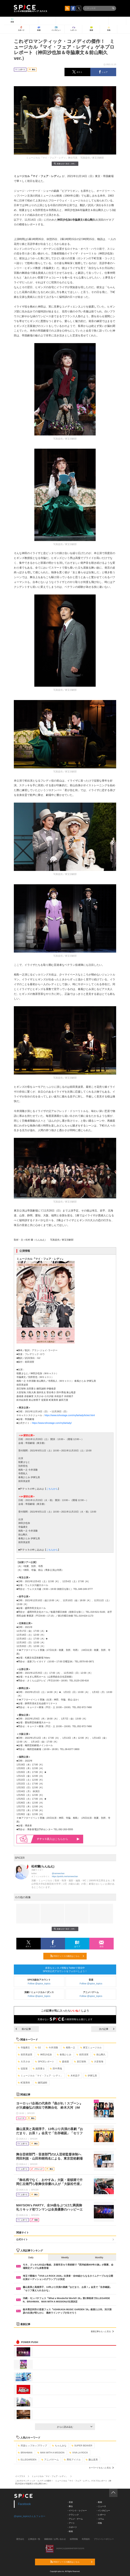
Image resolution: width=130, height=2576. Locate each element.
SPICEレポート (44, 2061)
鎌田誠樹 (41, 2082)
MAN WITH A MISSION (50, 2452)
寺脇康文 (24, 2047)
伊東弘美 (91, 2075)
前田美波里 (25, 2054)
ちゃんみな (59, 2445)
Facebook (24, 2504)
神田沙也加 (44, 2054)
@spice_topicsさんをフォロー (29, 2516)
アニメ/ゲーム (50, 2459)
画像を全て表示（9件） (65, 164)
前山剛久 (100, 2054)
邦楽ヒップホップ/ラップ (32, 2445)
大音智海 (97, 2061)
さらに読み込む (74, 2427)
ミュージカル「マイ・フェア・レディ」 (40, 2075)
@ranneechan (58, 1873)
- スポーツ (72, 2527)
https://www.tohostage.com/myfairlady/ (52, 1423)
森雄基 (64, 2061)
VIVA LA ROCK (78, 2452)
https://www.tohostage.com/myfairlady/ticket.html (69, 1415)
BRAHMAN (25, 2452)
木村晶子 (74, 2075)
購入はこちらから (58, 1839)
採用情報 (74, 2539)
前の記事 (23, 2029)
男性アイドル (72, 2459)
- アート (71, 2523)
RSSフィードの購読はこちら (67, 1956)
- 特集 (99, 2523)
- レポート (101, 2515)
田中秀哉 (56, 2068)
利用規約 (86, 2539)
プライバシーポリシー (104, 2539)
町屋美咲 (24, 2082)
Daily (31, 2257)
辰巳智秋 (80, 2061)
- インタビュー (103, 2510)
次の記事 (106, 2029)
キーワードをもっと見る (101, 2468)
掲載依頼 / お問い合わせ (55, 2539)
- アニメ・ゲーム (75, 2519)
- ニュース (101, 2506)
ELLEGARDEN (27, 2459)
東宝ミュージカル (91, 2047)
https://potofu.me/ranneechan (65, 1876)
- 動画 (99, 2502)
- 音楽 (70, 2502)
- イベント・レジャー (77, 2510)
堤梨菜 (23, 2068)
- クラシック (73, 2515)
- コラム (100, 2519)
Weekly (65, 2257)
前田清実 (82, 2054)
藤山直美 (92, 2459)
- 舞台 (70, 2506)
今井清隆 (52, 2047)
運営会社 (20, 2539)
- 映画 (70, 2531)
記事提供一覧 (34, 2539)
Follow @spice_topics (39, 1983)
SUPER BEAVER (82, 2445)
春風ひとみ (64, 2054)
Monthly (99, 2257)
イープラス (20, 2476)
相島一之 (69, 2047)
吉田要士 (39, 2068)
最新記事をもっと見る (102, 2331)
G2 (38, 2047)
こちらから (52, 1488)
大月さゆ (24, 2061)
